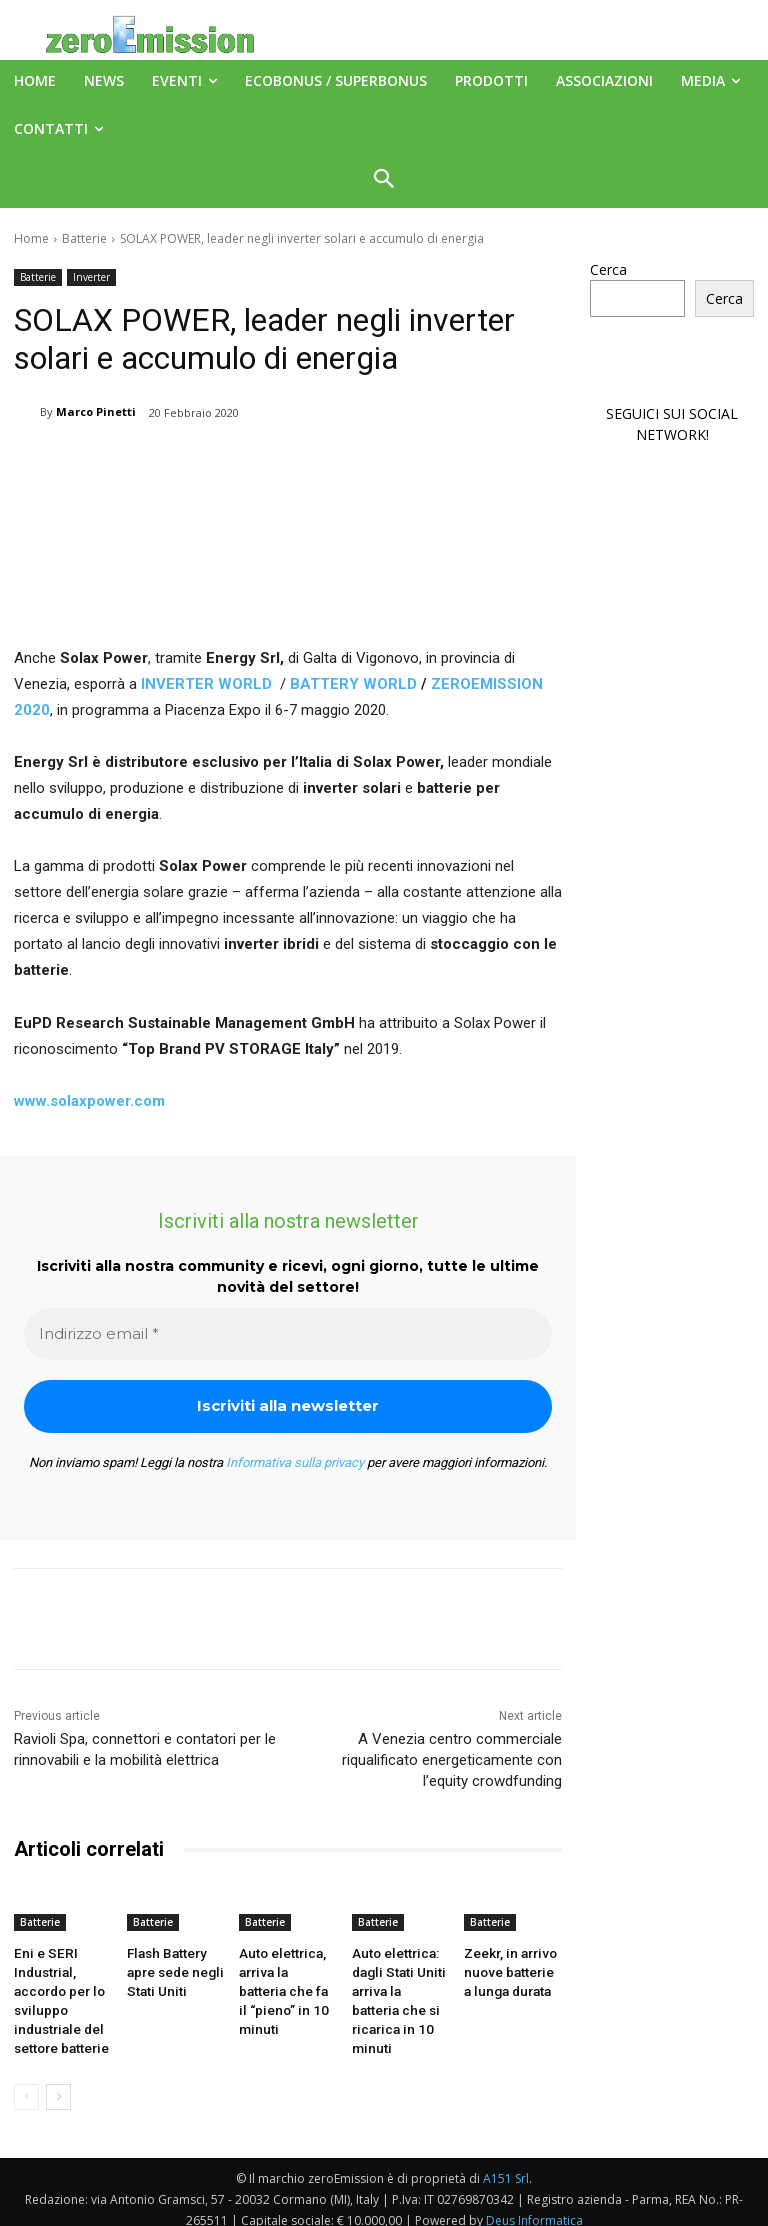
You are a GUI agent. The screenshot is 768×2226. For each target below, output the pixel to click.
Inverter (91, 277)
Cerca (608, 269)
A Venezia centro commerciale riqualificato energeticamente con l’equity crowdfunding (452, 1760)
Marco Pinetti (96, 411)
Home (31, 238)
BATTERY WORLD (353, 684)
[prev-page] (26, 2084)
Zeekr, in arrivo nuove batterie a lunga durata (509, 1969)
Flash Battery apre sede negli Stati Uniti (170, 1969)
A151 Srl (506, 2165)
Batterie (84, 238)
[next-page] (58, 2084)
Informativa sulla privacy (295, 1462)
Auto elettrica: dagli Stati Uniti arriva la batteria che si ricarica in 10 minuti (398, 1985)
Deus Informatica (534, 2207)
